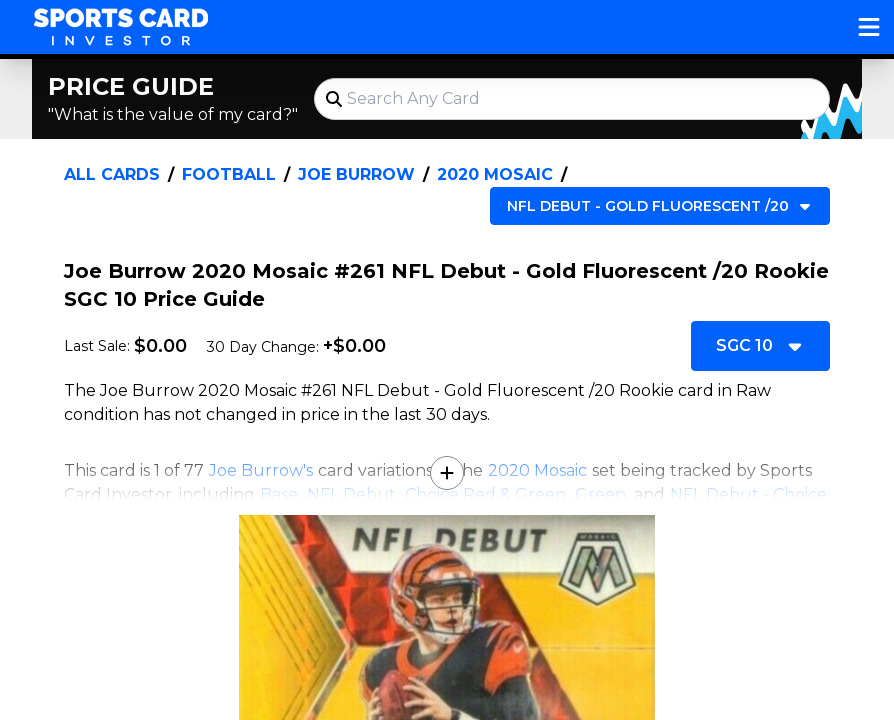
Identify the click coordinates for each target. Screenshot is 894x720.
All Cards (112, 174)
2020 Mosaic (495, 174)
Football (229, 174)
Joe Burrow (356, 174)
